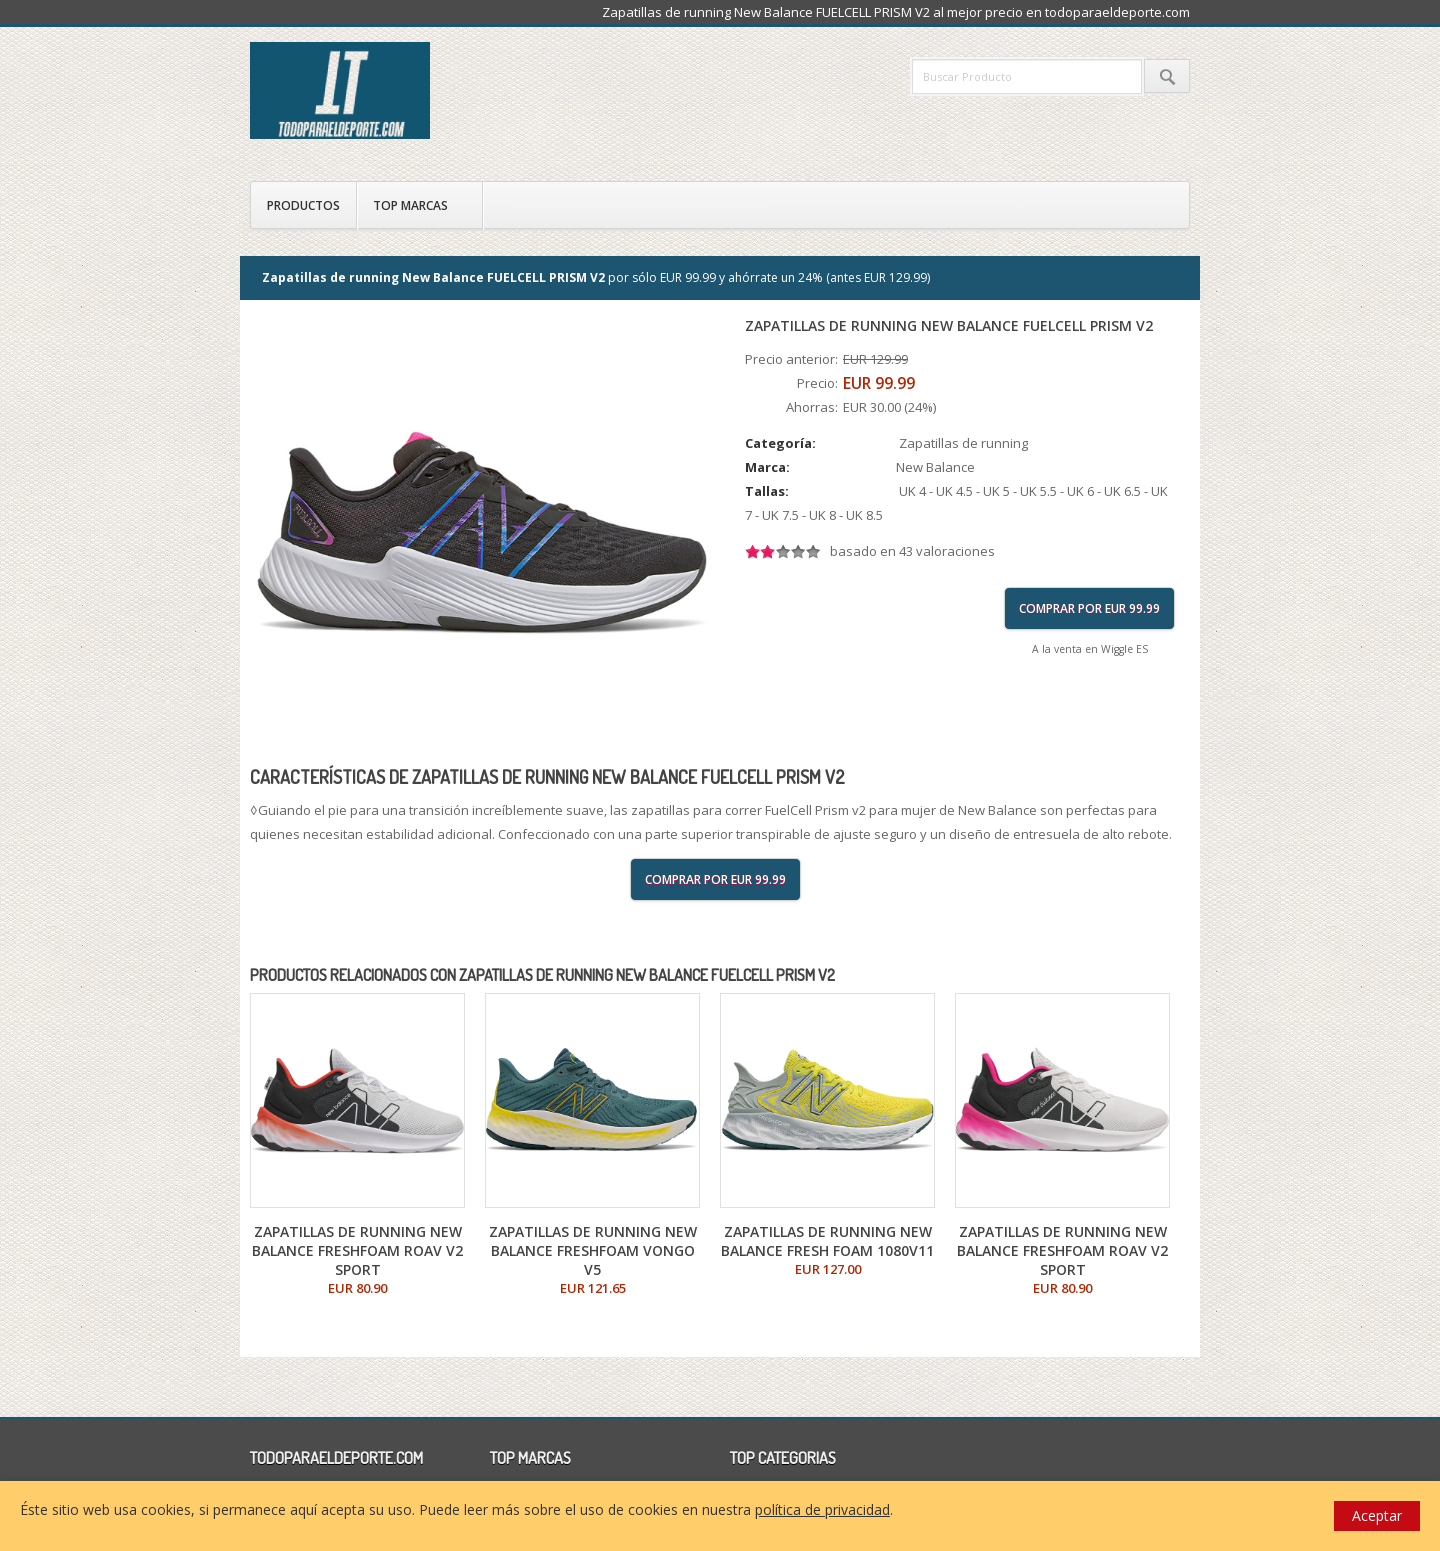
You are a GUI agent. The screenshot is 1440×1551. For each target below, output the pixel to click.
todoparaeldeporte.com (425, 90)
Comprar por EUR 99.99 (1089, 608)
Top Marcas (410, 205)
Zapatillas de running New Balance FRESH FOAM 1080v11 (827, 1241)
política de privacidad (822, 1509)
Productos (303, 205)
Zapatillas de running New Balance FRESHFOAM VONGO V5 (593, 1250)
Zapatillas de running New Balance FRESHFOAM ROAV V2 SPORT (357, 1250)
